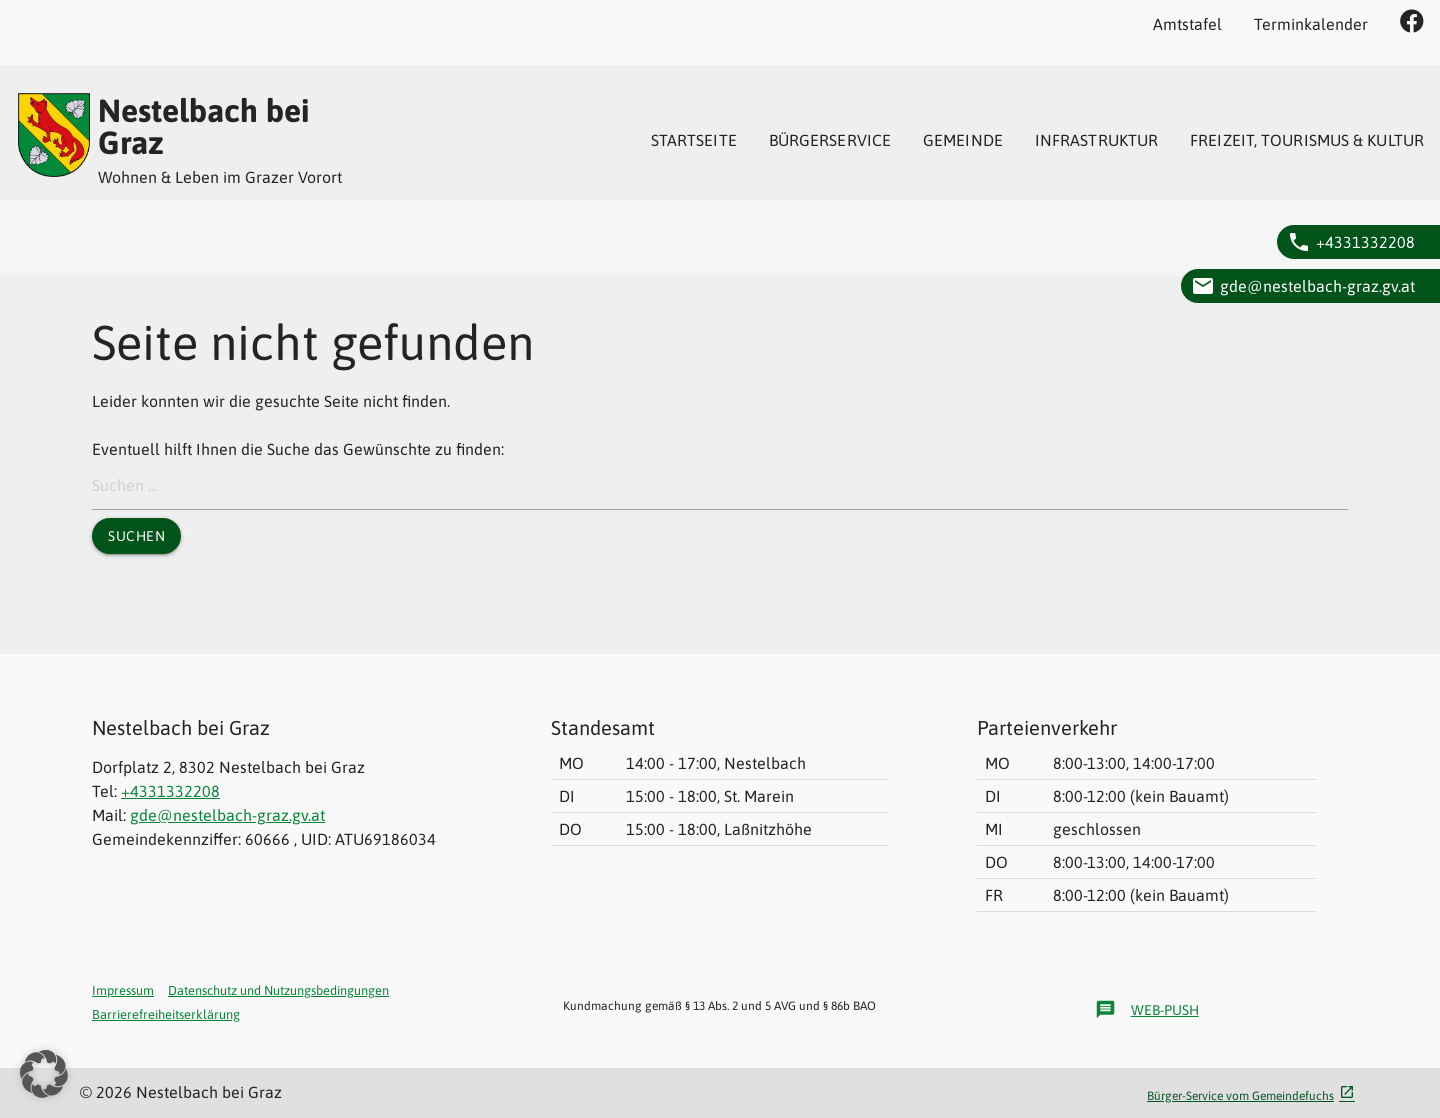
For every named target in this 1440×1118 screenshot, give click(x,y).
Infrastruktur (1096, 140)
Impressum (123, 990)
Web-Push (1147, 1010)
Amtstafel (1187, 24)
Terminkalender (1311, 24)
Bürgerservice (830, 140)
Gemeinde (963, 140)
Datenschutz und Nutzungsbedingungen (278, 990)
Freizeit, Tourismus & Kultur (1307, 140)
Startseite (694, 140)
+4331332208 (1365, 242)
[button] (44, 1074)
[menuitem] (694, 140)
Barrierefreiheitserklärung (166, 1014)
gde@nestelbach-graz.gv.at (1317, 286)
